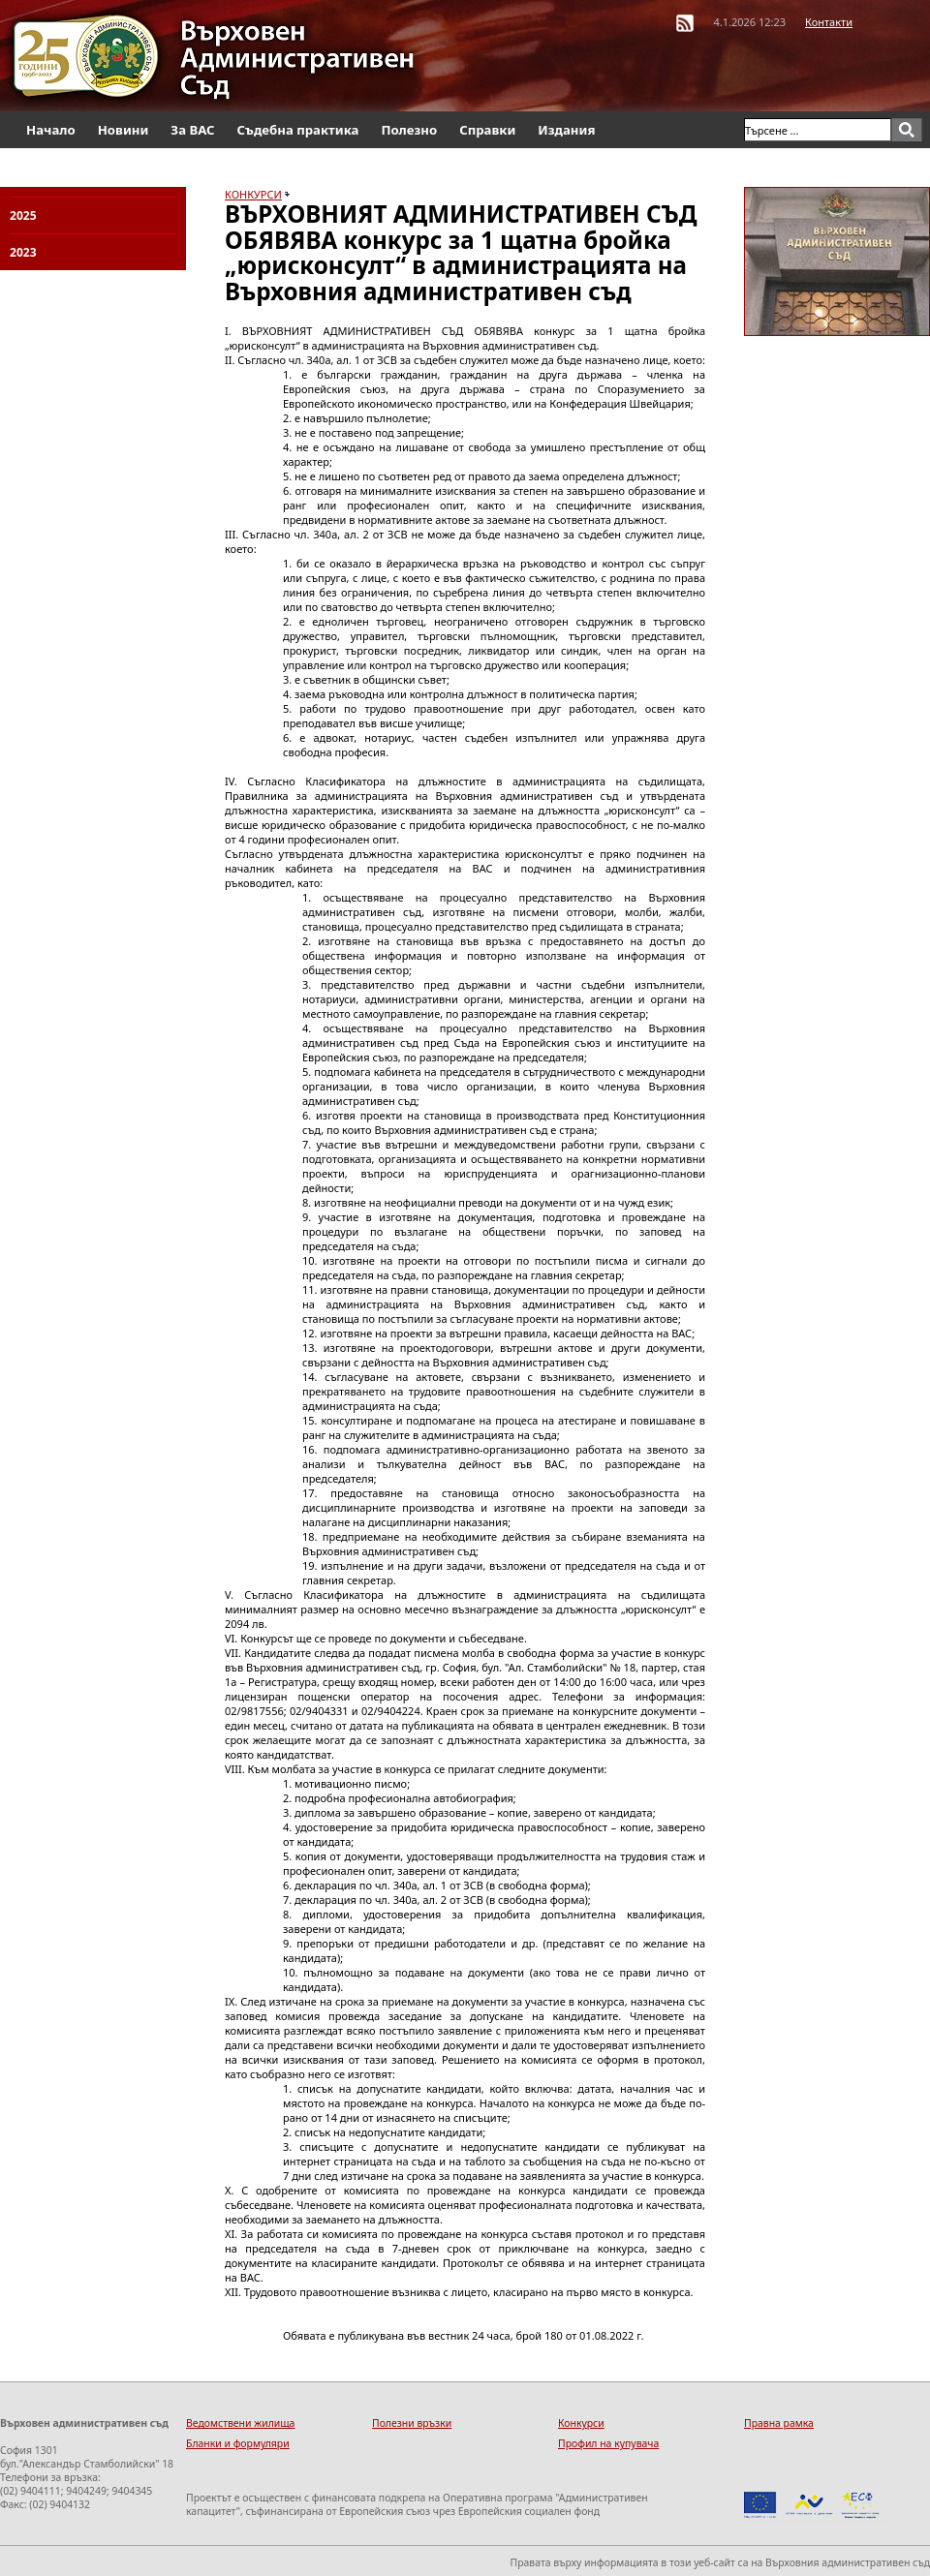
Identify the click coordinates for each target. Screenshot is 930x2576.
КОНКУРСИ (253, 194)
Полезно (409, 129)
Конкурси (581, 2423)
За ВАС (192, 129)
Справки (487, 129)
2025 (23, 215)
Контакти (828, 22)
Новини (123, 129)
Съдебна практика (298, 129)
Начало (51, 129)
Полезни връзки (411, 2423)
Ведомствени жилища (240, 2423)
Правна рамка (779, 2423)
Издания (566, 129)
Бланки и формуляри (238, 2443)
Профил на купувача (608, 2443)
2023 (23, 252)
